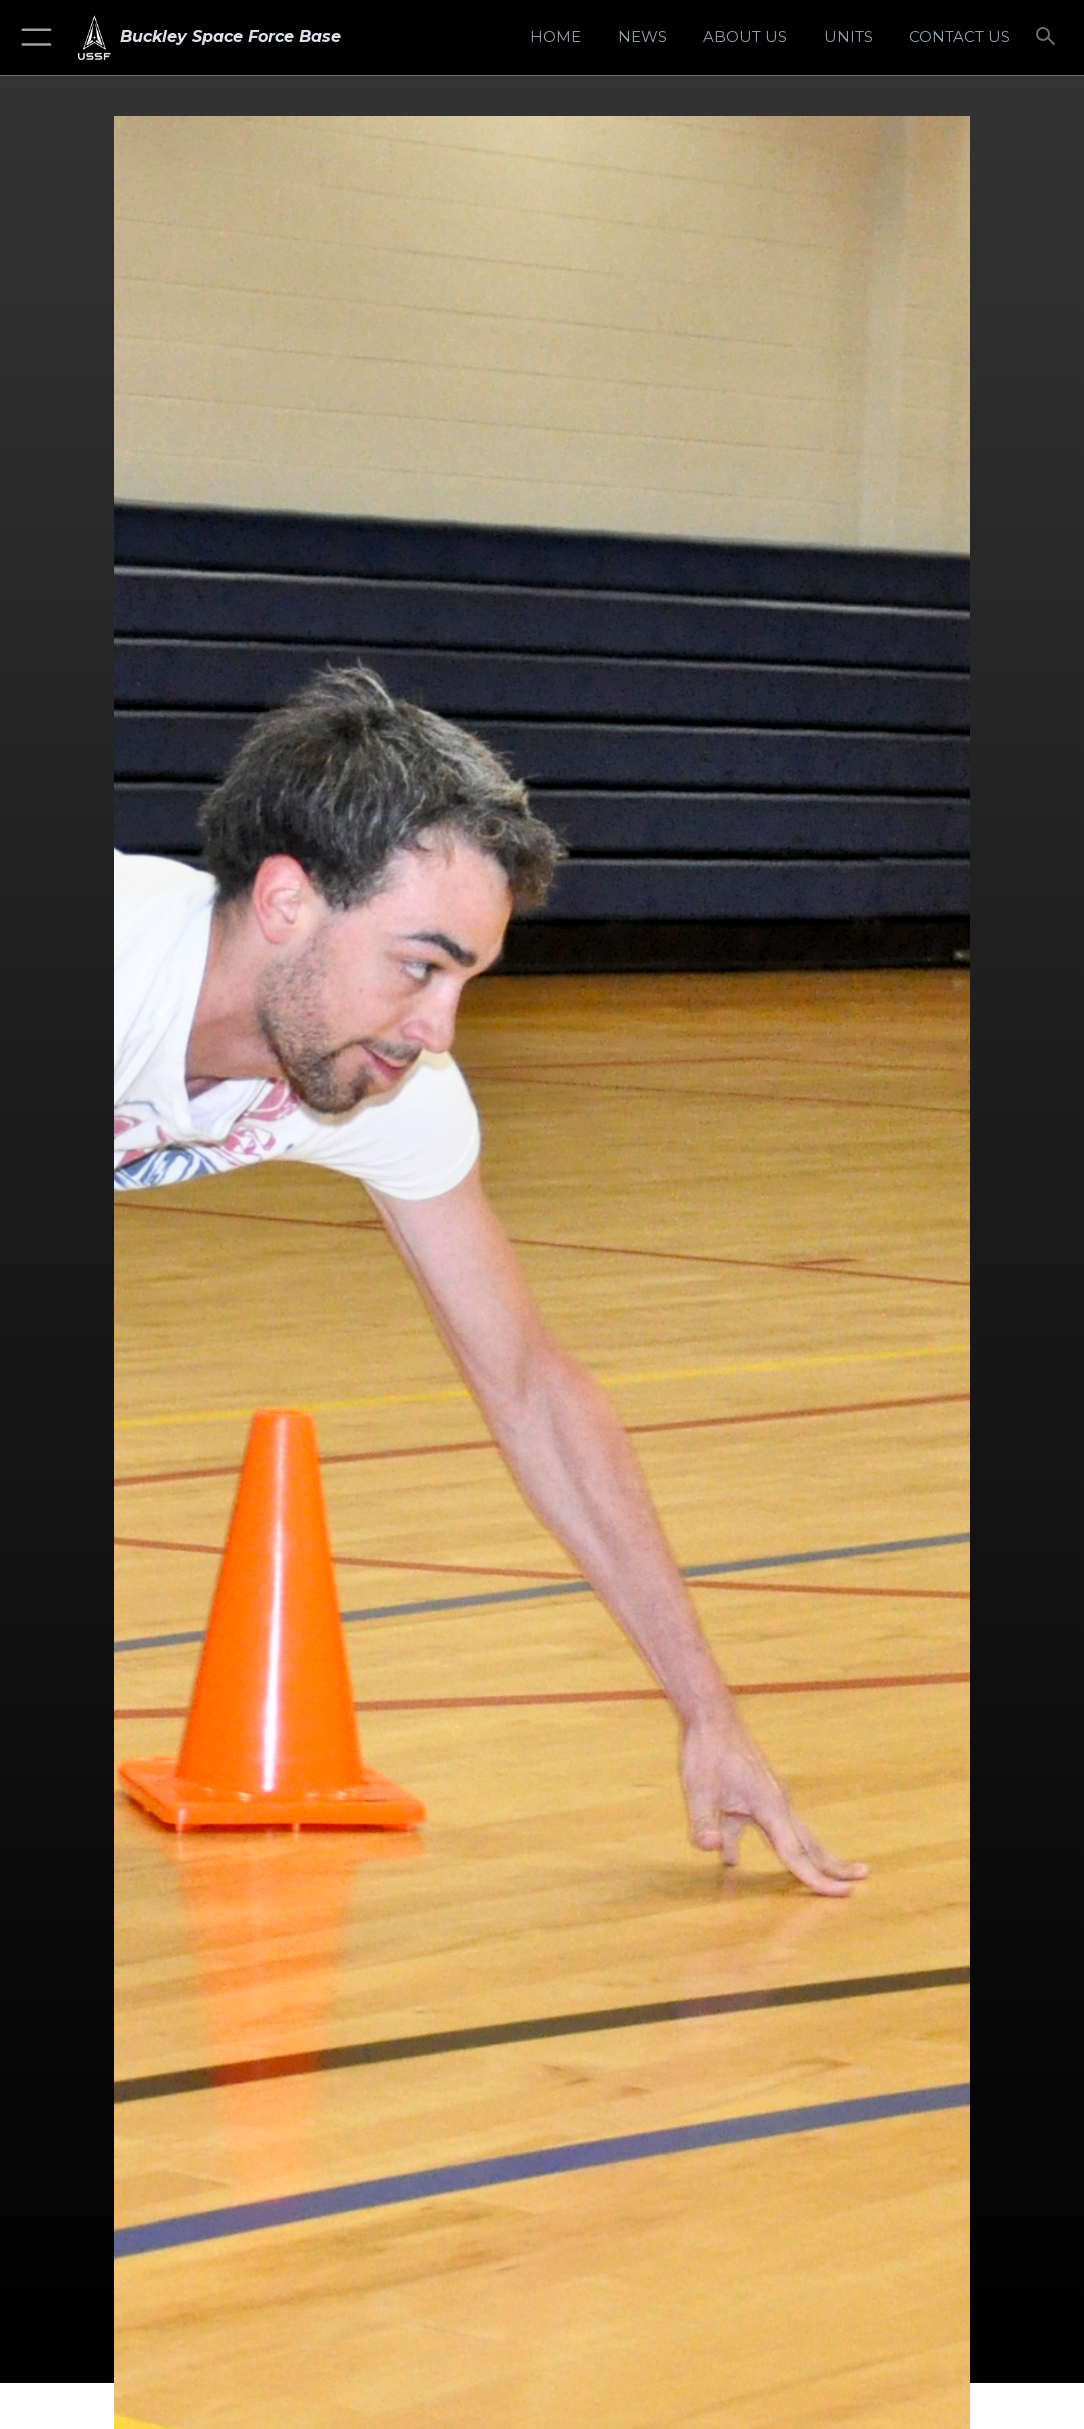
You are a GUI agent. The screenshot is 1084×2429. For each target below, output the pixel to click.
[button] (32, 37)
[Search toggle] (1049, 37)
